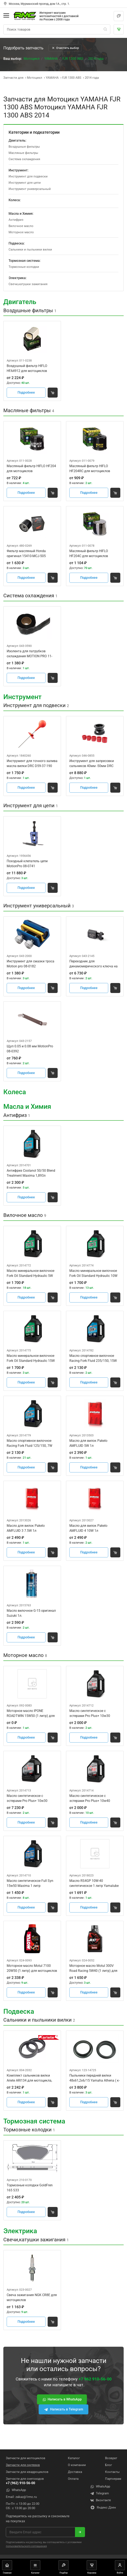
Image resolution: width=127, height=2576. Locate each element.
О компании (77, 2465)
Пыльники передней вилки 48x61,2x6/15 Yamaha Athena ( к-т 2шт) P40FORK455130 (94, 2078)
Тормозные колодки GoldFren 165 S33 (30, 2187)
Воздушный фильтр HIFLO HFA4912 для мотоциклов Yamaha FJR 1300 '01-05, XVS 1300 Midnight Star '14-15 (29, 368)
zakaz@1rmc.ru (26, 2497)
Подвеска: (17, 243)
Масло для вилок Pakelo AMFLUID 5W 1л (88, 1443)
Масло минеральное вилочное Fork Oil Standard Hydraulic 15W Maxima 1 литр (31, 1358)
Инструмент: (18, 170)
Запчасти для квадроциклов (27, 2472)
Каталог (74, 2458)
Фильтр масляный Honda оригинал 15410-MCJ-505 (26, 553)
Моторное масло (21, 232)
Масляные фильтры (23, 153)
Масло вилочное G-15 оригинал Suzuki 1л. (31, 1613)
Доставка (75, 2472)
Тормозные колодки (24, 267)
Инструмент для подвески (28, 176)
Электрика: (18, 278)
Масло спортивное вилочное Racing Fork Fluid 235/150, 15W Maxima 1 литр (93, 1358)
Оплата (73, 2479)
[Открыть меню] (6, 15)
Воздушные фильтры (24, 146)
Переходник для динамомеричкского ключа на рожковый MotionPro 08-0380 (93, 964)
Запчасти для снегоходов (25, 2479)
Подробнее (26, 392)
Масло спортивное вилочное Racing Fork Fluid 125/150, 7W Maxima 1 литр (29, 1443)
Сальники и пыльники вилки (30, 249)
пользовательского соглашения (26, 2546)
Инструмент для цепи (25, 183)
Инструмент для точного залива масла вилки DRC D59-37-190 (32, 763)
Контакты (112, 2472)
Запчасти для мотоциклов (25, 2458)
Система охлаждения (24, 159)
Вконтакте (100, 2500)
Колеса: (15, 200)
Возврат (111, 2458)
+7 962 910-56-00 (95, 2378)
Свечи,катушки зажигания (28, 284)
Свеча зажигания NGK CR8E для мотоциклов (32, 2297)
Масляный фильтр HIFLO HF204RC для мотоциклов (89, 468)
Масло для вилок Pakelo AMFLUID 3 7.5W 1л (26, 1528)
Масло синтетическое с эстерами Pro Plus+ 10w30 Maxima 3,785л (27, 1798)
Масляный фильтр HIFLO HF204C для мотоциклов (88, 553)
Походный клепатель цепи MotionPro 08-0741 (27, 863)
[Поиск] (105, 29)
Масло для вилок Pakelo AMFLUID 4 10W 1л (88, 1528)
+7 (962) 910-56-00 (20, 2483)
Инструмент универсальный (30, 189)
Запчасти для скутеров (23, 2465)
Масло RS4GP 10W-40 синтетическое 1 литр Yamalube (94, 1883)
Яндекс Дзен (103, 2507)
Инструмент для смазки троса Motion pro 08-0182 (30, 963)
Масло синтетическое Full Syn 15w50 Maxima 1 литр (30, 1883)
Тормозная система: (25, 261)
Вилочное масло (21, 226)
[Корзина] (119, 29)
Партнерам (113, 2479)
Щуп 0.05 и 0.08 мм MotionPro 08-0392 (30, 1048)
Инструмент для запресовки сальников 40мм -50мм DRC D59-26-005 (91, 763)
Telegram (99, 2493)
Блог (108, 2465)
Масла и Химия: (21, 214)
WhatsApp (16, 2490)
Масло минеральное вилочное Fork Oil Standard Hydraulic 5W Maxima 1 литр (30, 1273)
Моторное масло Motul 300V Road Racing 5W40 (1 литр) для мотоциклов (93, 1968)
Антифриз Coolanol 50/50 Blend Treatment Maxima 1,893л (31, 1173)
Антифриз (16, 220)
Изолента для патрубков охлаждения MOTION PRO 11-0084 (29, 654)
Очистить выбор (65, 48)
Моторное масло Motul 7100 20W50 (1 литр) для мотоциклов (32, 1968)
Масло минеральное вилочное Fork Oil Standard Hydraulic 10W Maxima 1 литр (93, 1273)
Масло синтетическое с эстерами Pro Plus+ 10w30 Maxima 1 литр (89, 1713)
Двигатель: (17, 140)
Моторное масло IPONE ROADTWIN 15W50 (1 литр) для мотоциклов (31, 1713)
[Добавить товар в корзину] (53, 393)
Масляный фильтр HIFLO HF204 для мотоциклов (31, 468)
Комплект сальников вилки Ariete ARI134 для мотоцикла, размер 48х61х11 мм (29, 2078)
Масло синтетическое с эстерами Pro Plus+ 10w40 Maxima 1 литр (89, 1798)
